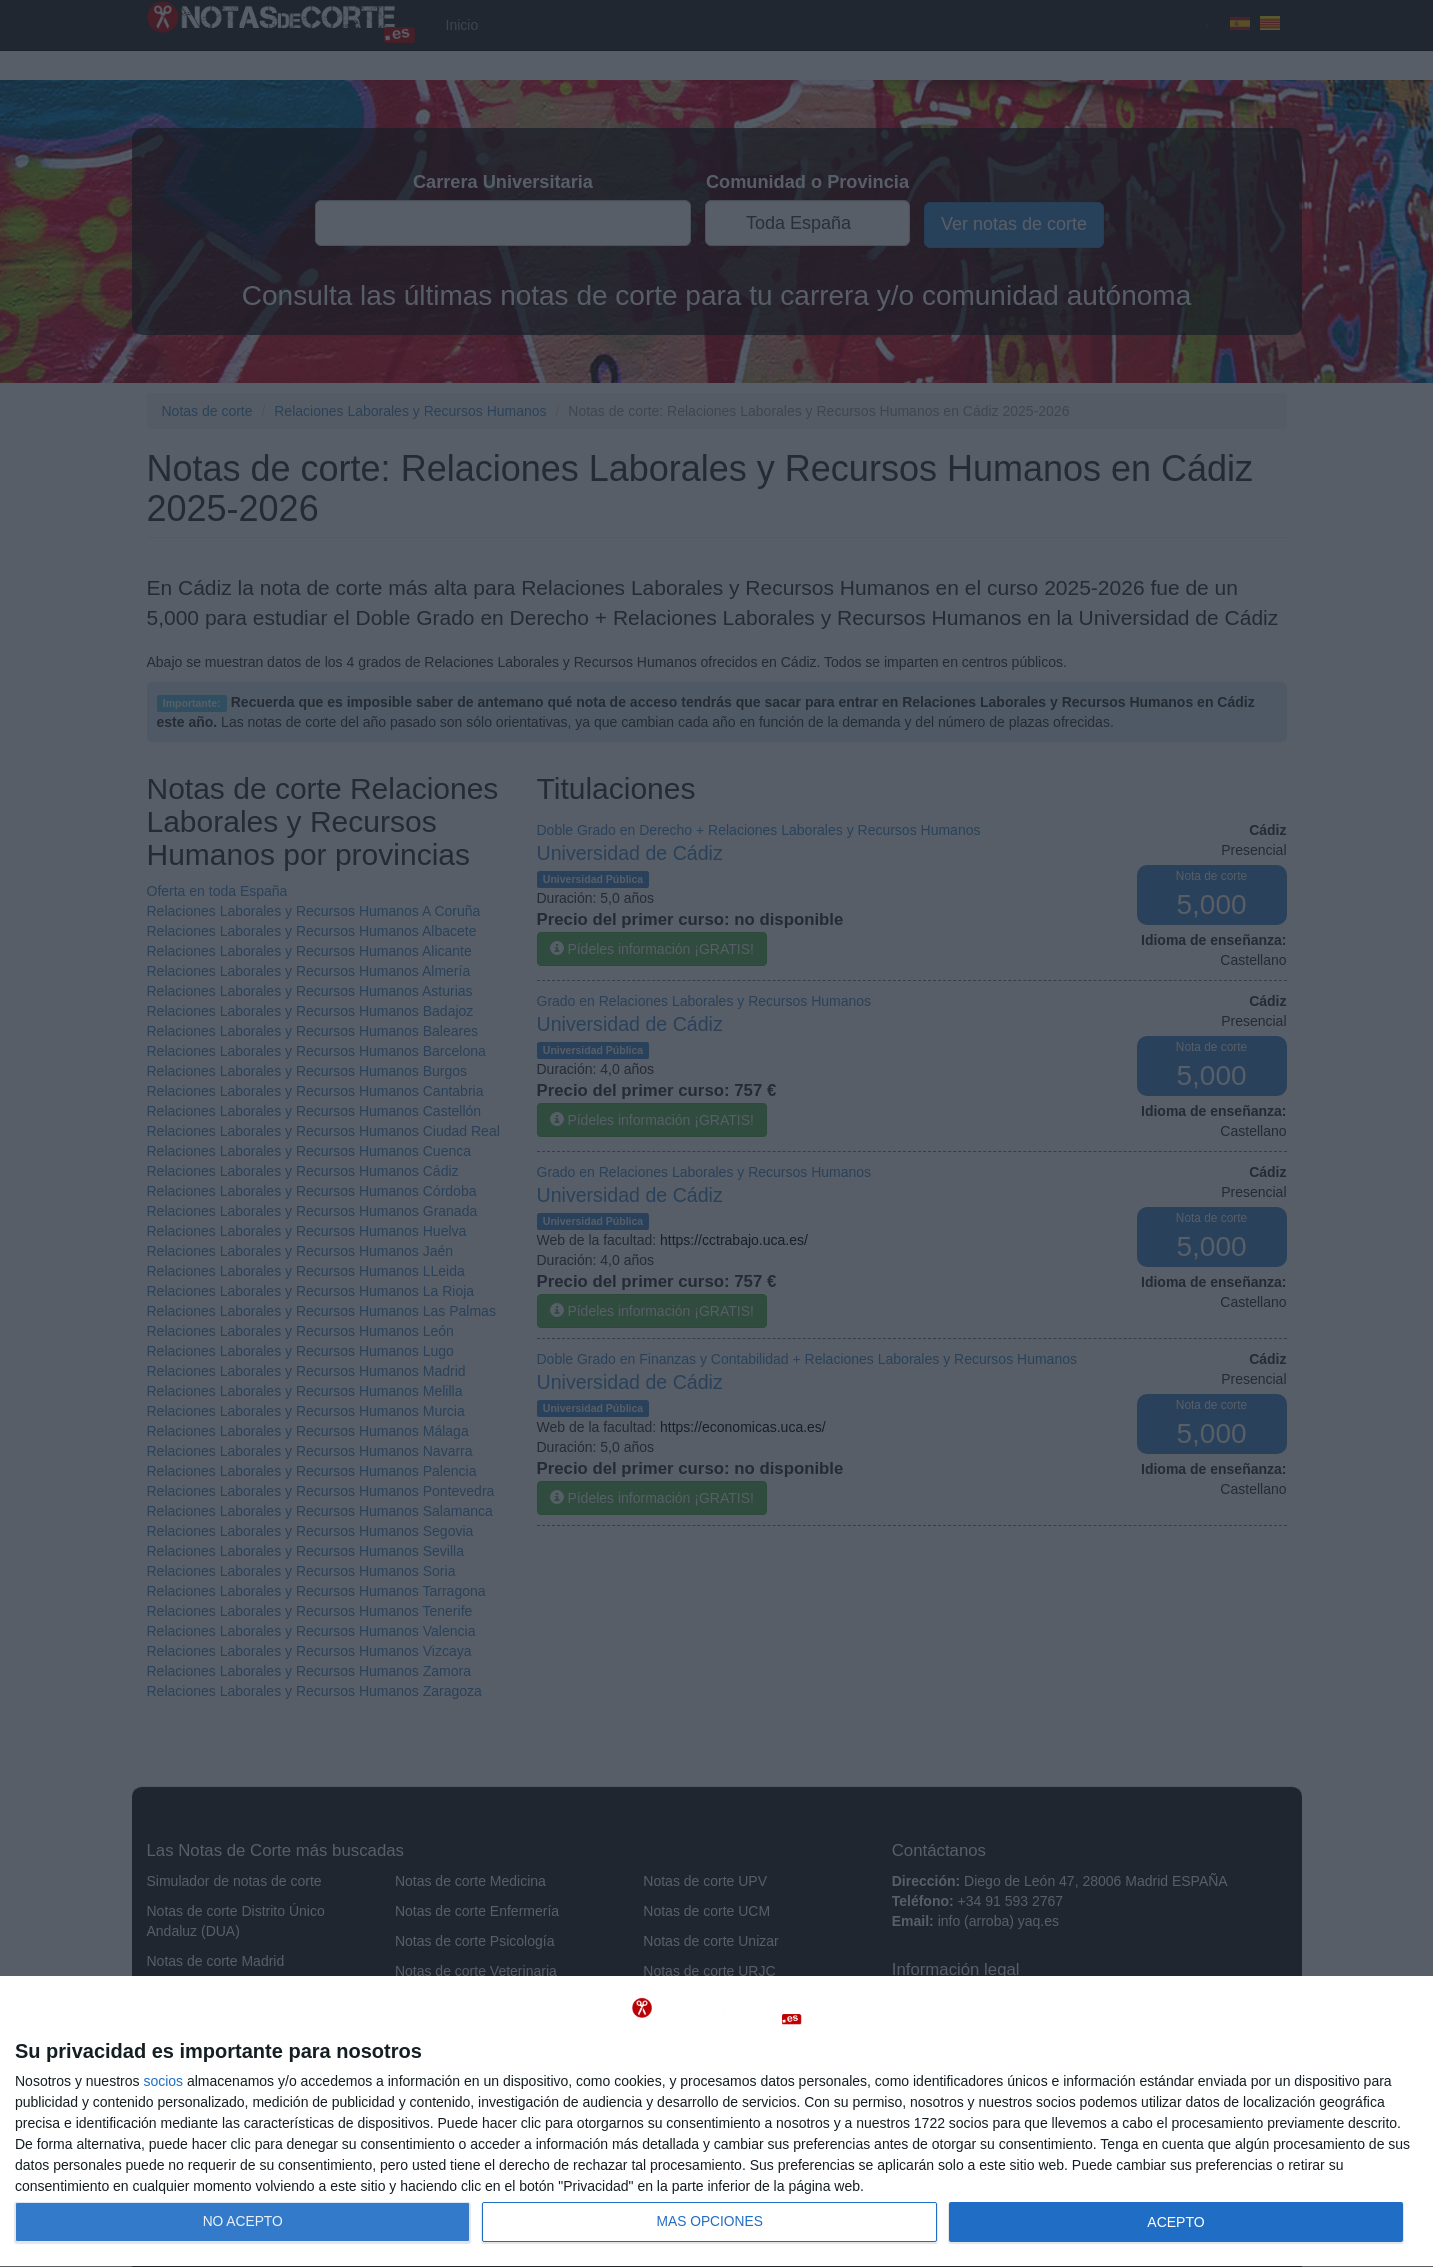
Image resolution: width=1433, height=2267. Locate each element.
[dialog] (716, 2122)
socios (163, 2081)
